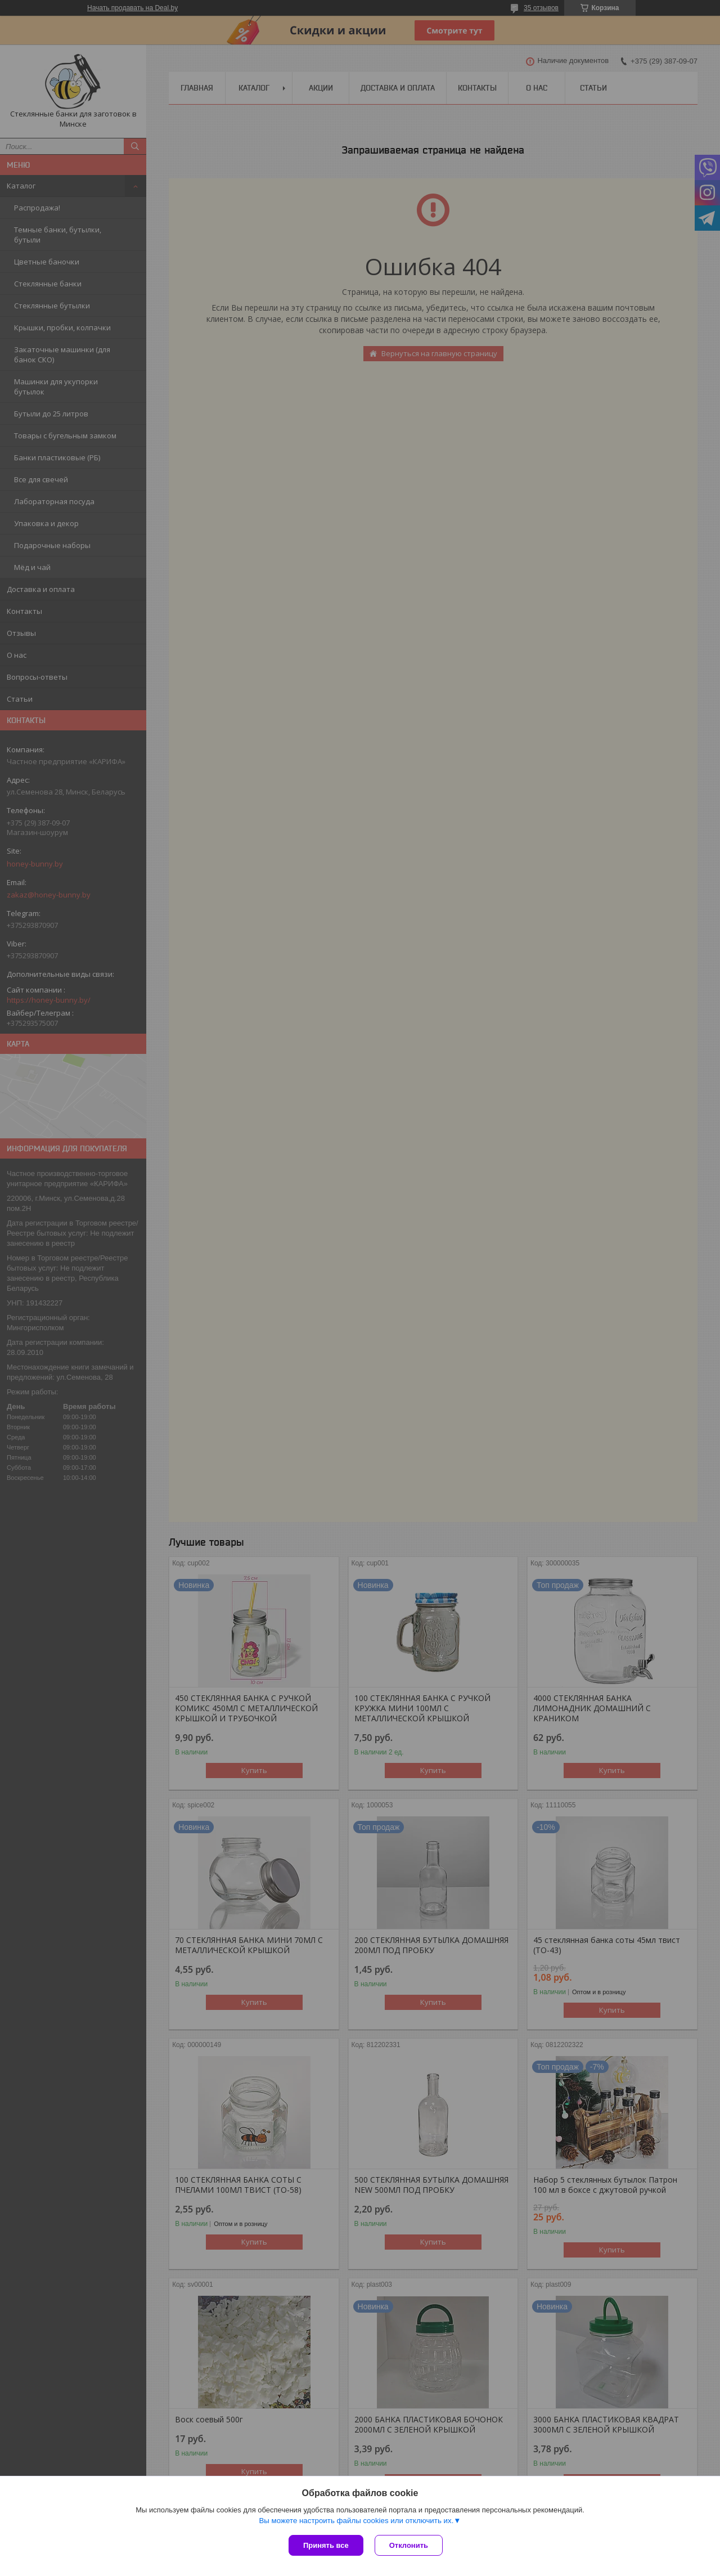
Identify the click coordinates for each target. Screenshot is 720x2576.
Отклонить (408, 2545)
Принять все (326, 2545)
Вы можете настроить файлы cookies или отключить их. (356, 2520)
